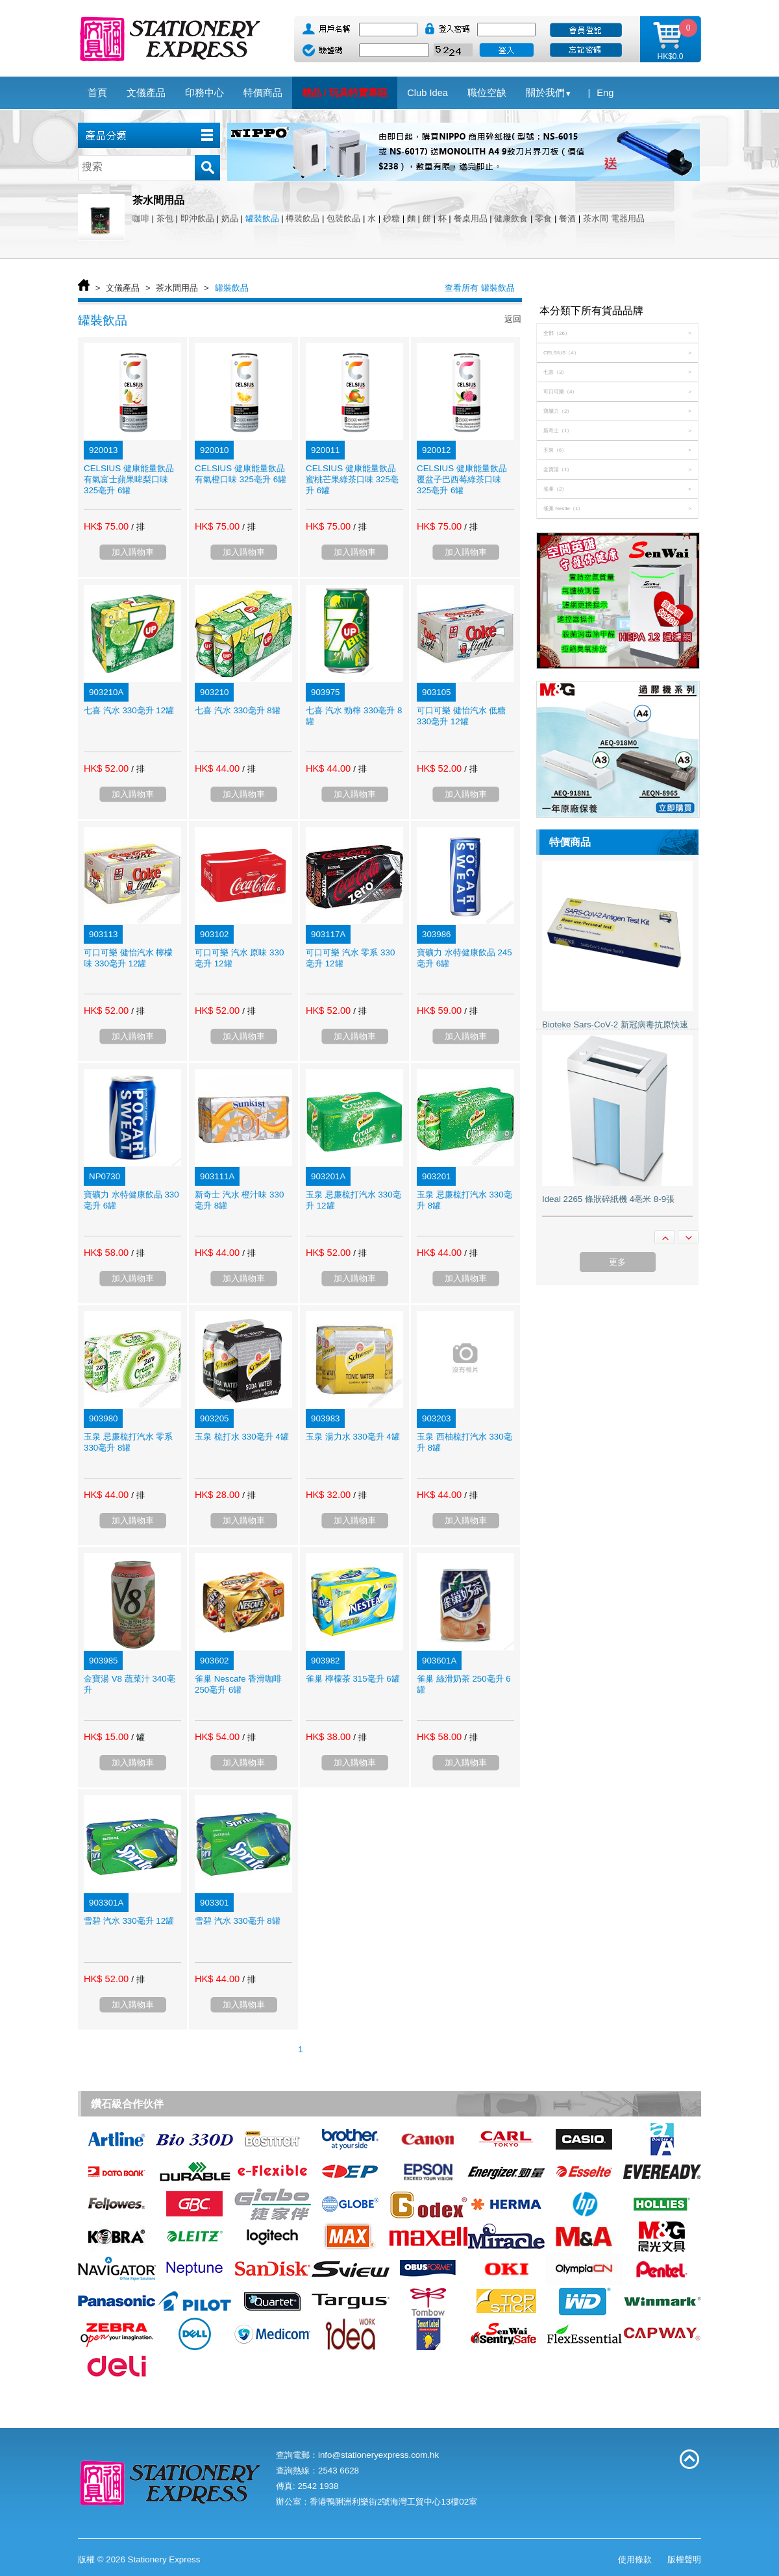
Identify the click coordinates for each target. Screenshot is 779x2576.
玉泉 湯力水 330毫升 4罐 (353, 1436)
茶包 (164, 218)
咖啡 (140, 218)
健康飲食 (511, 218)
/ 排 (137, 527)
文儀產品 (123, 288)
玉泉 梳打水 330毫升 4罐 (242, 1436)
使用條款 (635, 2559)
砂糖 (391, 218)
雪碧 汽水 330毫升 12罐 (129, 1921)
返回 (512, 319)
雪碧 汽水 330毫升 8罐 (237, 1921)
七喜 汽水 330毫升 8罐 (237, 710)
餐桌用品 (471, 218)
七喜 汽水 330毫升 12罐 (129, 710)
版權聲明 (684, 2559)
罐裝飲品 (262, 218)
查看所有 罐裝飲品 (480, 288)
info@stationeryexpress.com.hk (378, 2455)
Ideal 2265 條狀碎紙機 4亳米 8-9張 (608, 1199)
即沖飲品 (197, 218)
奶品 (229, 218)
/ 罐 (137, 1737)
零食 (543, 218)
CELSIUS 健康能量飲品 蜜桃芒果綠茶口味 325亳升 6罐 (352, 479)
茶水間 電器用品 (614, 218)
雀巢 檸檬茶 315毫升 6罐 (353, 1679)
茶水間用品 (177, 288)
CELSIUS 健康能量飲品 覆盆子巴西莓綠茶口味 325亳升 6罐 (462, 479)
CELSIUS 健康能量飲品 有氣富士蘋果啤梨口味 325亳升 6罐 (129, 479)
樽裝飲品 (302, 218)
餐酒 (567, 218)
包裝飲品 (343, 218)
